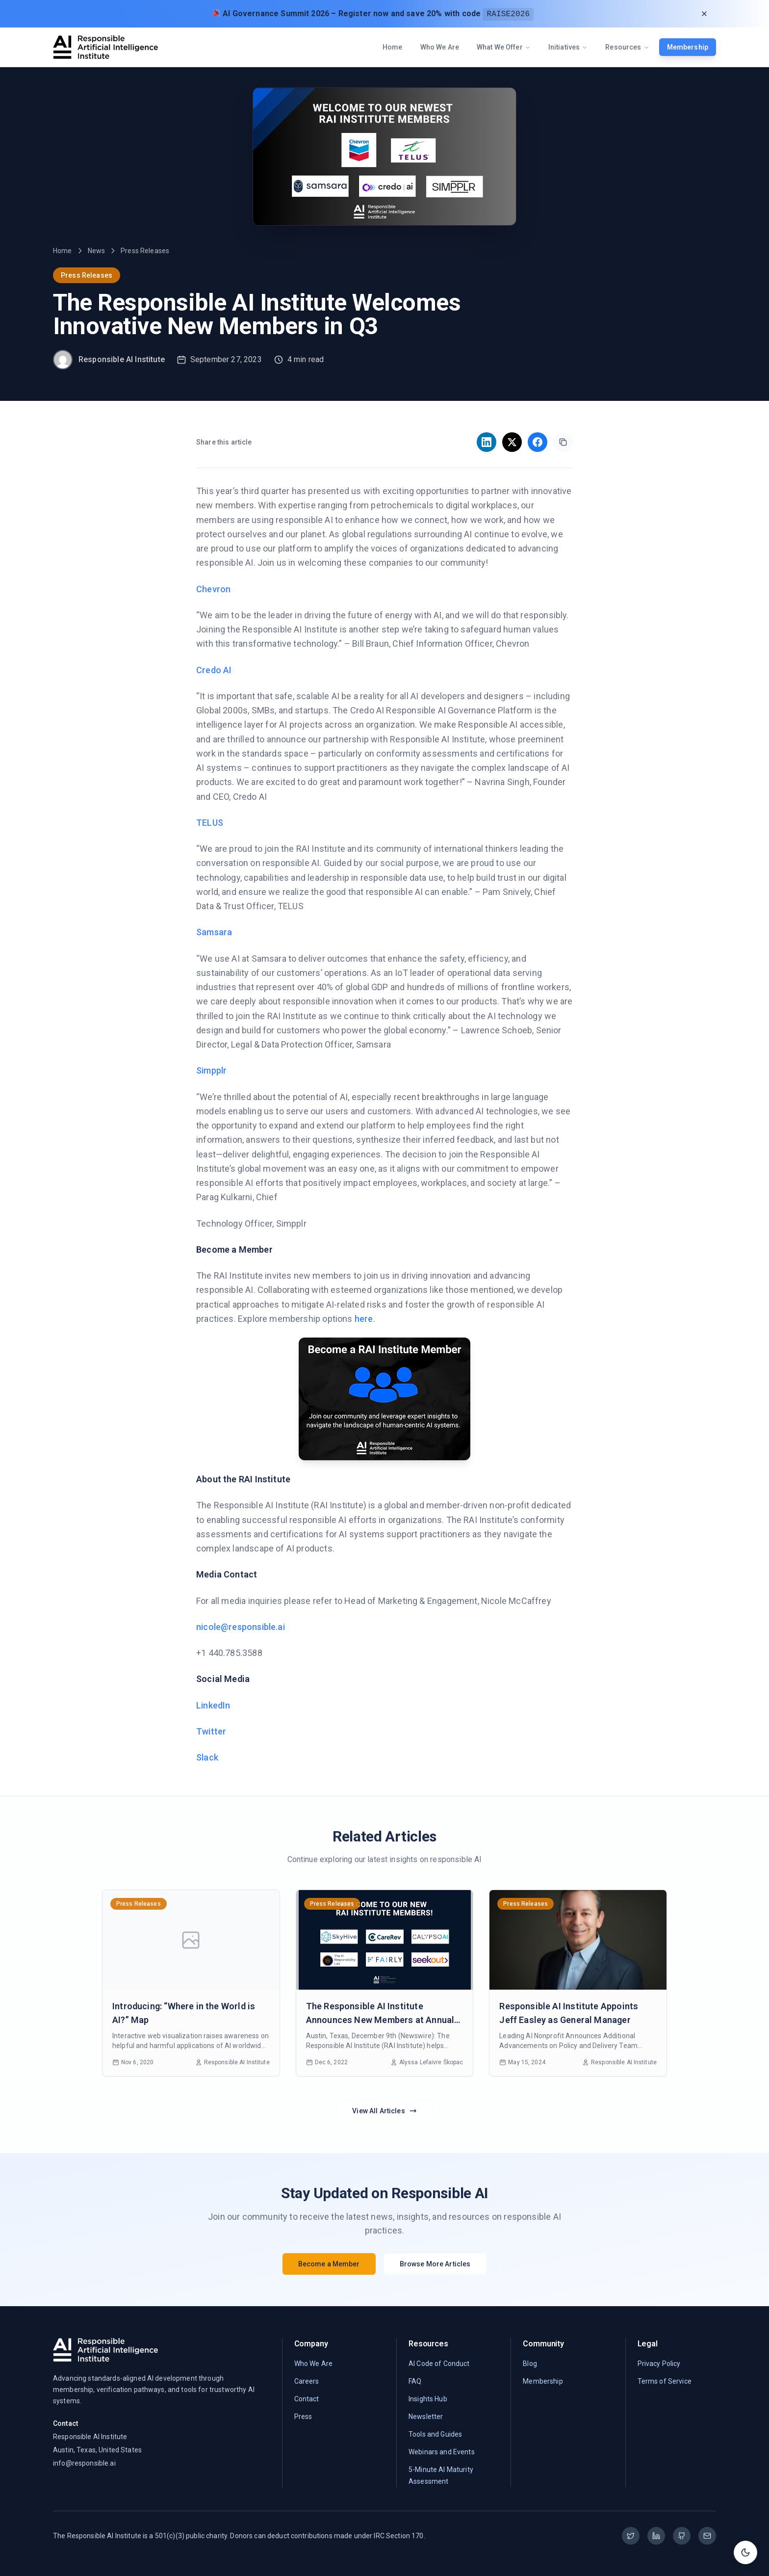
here (364, 1319)
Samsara (214, 932)
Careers (306, 2381)
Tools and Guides (435, 2434)
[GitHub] (682, 2536)
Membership (687, 47)
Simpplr (211, 1070)
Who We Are (439, 47)
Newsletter (426, 2416)
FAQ (415, 2381)
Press (303, 2416)
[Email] (707, 2536)
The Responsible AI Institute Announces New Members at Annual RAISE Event (380, 2020)
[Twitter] (631, 2536)
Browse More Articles (435, 2264)
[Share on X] (512, 442)
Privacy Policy (659, 2363)
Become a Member (329, 2264)
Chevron (213, 589)
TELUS (209, 822)
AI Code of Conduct (439, 2363)
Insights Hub (428, 2399)
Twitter (211, 1731)
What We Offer (504, 47)
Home (393, 47)
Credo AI (213, 670)
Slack (207, 1757)
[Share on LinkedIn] (486, 442)
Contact (306, 2399)
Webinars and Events (442, 2452)
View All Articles (384, 2111)
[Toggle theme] (745, 2552)
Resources (627, 47)
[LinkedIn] (656, 2536)
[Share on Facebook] (537, 442)
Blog (530, 2363)
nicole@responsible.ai (240, 1627)
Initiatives (568, 47)
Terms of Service (665, 2381)
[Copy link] (563, 442)
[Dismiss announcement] (704, 14)
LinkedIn (213, 1705)
